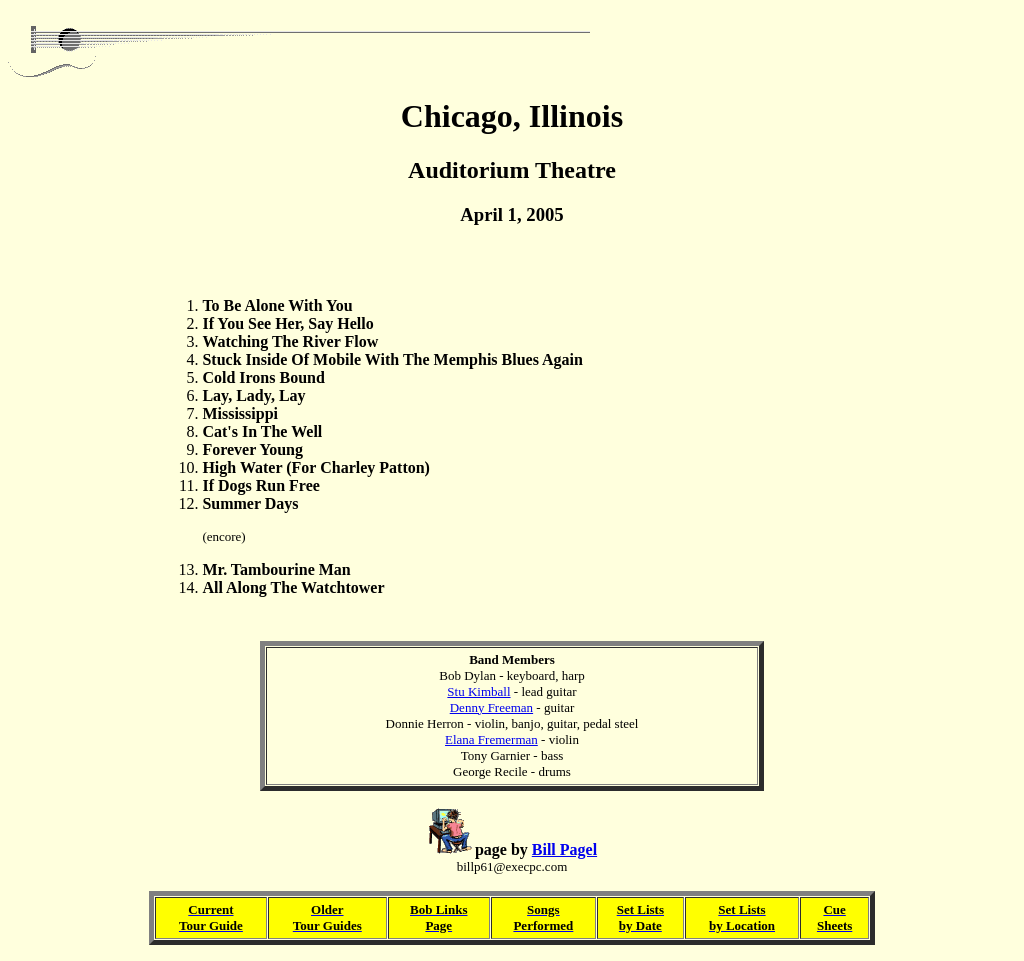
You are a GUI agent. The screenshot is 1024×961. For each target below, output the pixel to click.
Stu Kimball (478, 691)
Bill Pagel (564, 849)
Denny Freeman (491, 707)
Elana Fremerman (491, 739)
